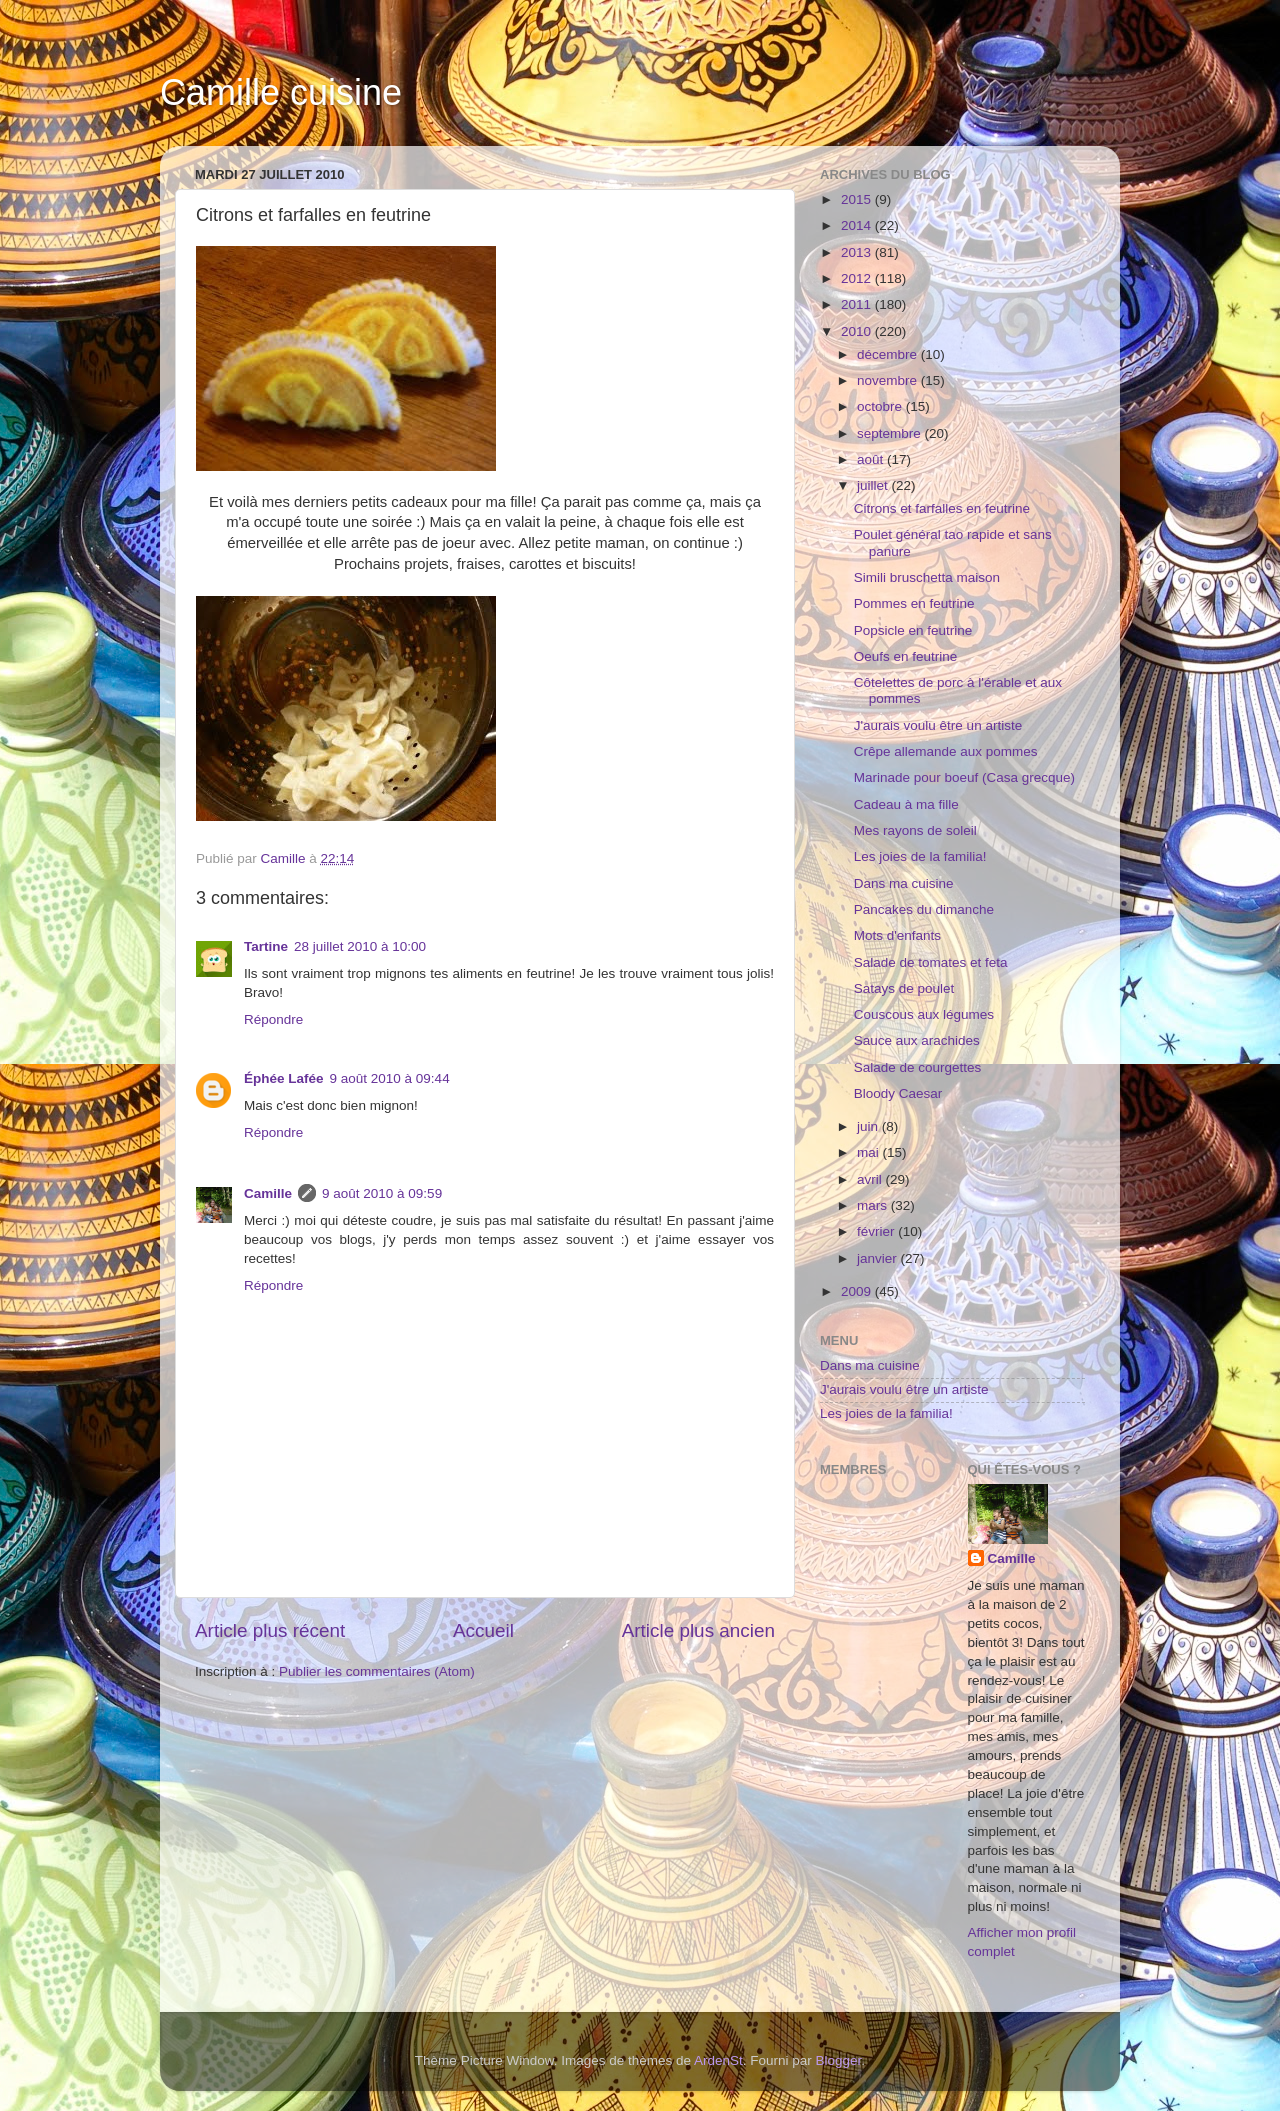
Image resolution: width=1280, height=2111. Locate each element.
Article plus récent (270, 1630)
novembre (889, 380)
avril (871, 1179)
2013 (858, 252)
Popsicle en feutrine (913, 630)
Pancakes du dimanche (924, 909)
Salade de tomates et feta (931, 962)
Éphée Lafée (284, 1078)
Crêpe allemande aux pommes (946, 751)
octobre (881, 406)
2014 (858, 225)
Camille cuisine (281, 92)
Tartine (266, 946)
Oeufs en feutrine (906, 656)
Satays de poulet (904, 988)
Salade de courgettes (918, 1067)
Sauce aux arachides (917, 1040)
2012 (858, 278)
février (877, 1231)
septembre (891, 433)
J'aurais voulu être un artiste (938, 725)
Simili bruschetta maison (927, 577)
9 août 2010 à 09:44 (390, 1078)
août (872, 459)
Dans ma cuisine (904, 883)
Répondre (273, 1019)
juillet (874, 485)
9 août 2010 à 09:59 (382, 1193)
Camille (268, 1193)
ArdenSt (718, 2060)
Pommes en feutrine (914, 603)
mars (874, 1205)
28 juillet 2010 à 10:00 (360, 946)
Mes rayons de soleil (915, 830)
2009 (858, 1291)
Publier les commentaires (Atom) (377, 1671)
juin (869, 1126)
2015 (858, 199)
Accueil (483, 1630)
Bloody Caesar (898, 1093)
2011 (858, 304)
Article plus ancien (698, 1630)
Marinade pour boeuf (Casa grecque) (964, 777)
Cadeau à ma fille (906, 804)
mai (870, 1152)
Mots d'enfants (897, 935)
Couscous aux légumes (924, 1014)
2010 (858, 331)
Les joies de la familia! (920, 856)
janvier (879, 1258)
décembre (889, 354)
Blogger (839, 2060)
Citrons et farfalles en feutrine (942, 508)
